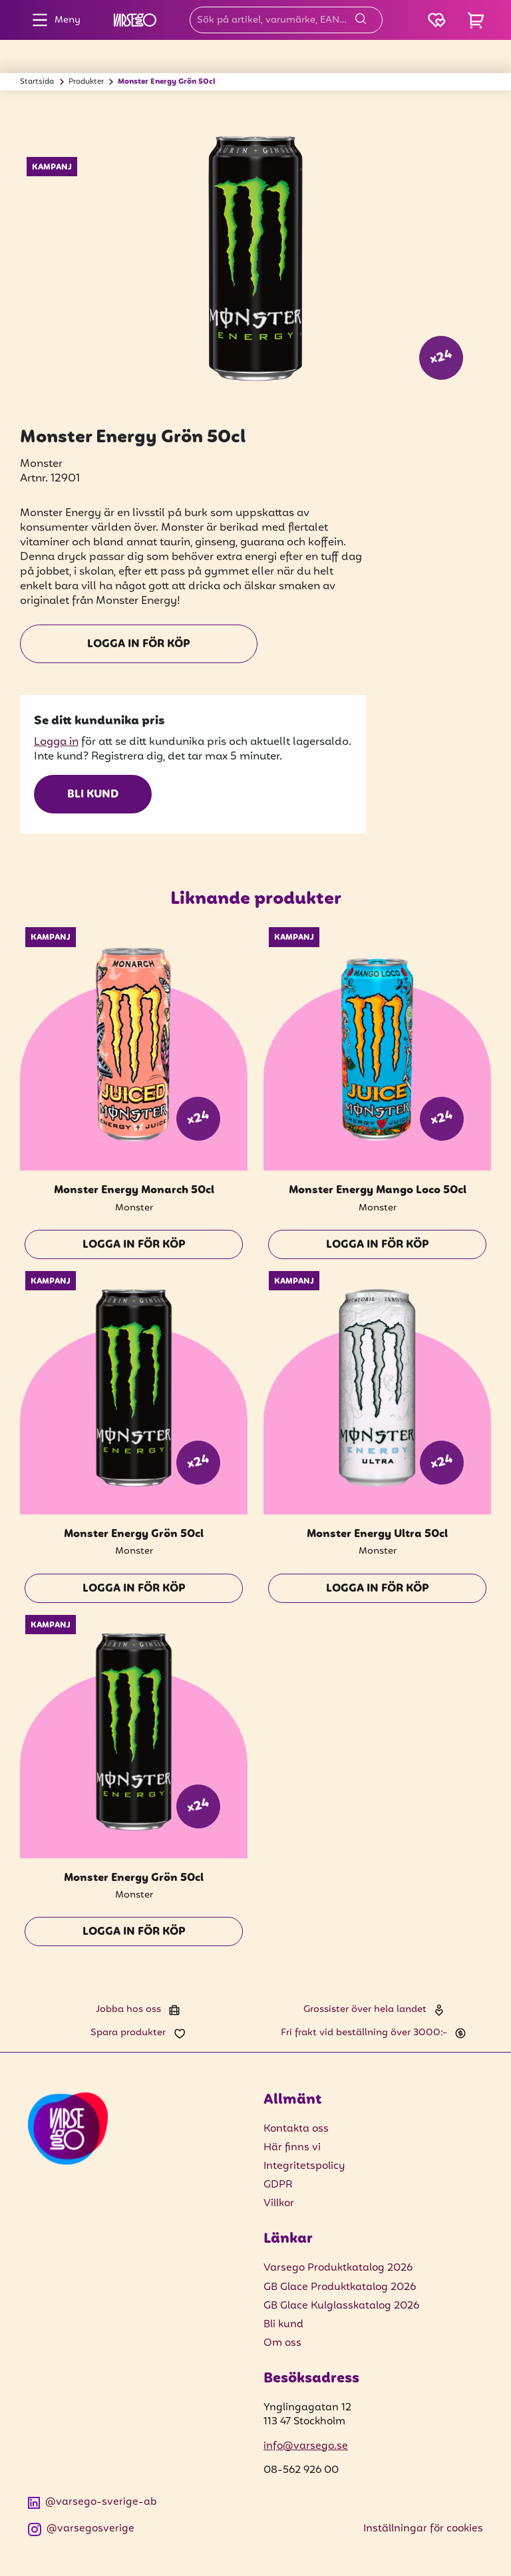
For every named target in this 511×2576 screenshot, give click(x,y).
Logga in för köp (138, 644)
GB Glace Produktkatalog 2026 (339, 2287)
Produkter (86, 82)
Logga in (56, 742)
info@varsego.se (305, 2446)
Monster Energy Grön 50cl (167, 82)
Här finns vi (292, 2148)
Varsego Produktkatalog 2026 (338, 2268)
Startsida (37, 82)
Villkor (278, 2204)
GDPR (278, 2185)
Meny (53, 20)
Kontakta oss (296, 2129)
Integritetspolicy (304, 2166)
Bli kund (92, 794)
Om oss (282, 2343)
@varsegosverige (81, 2529)
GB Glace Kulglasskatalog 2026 (341, 2306)
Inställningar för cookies (423, 2529)
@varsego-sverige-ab (92, 2502)
